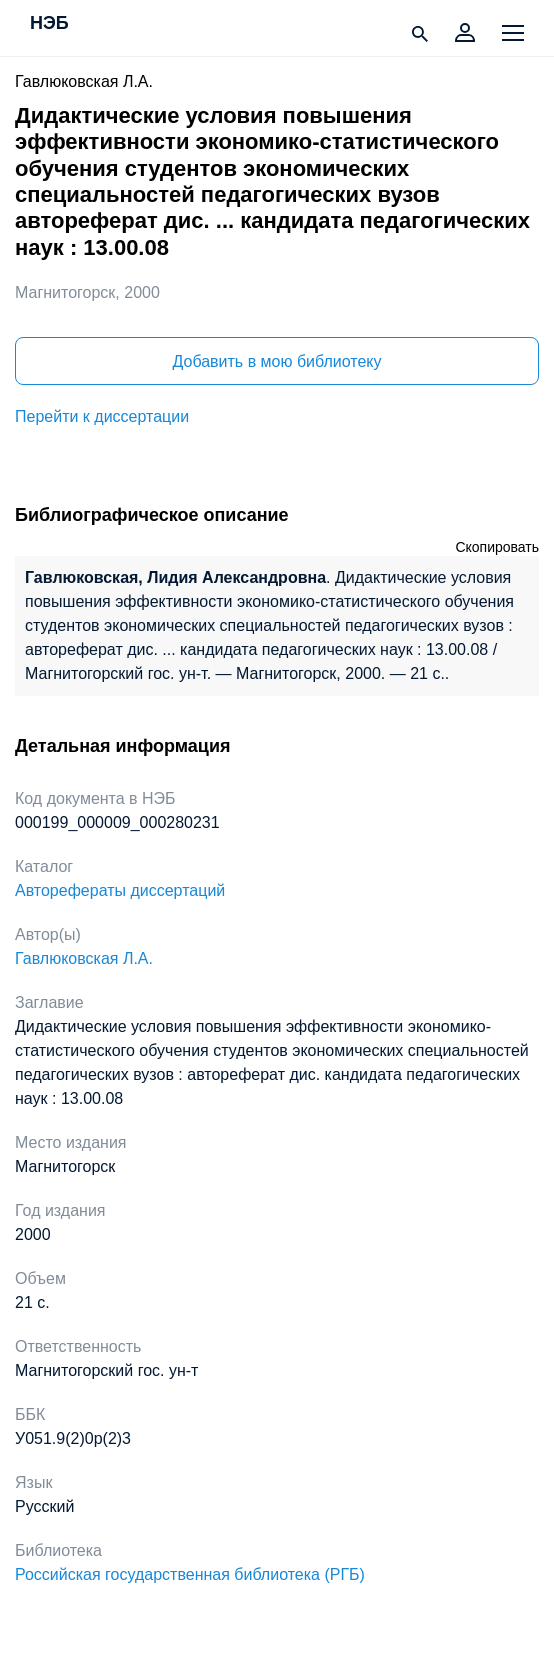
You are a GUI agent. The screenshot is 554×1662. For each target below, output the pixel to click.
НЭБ (49, 24)
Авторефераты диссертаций (120, 890)
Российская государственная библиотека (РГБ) (190, 1574)
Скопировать (497, 547)
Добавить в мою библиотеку (276, 361)
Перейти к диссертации (102, 416)
